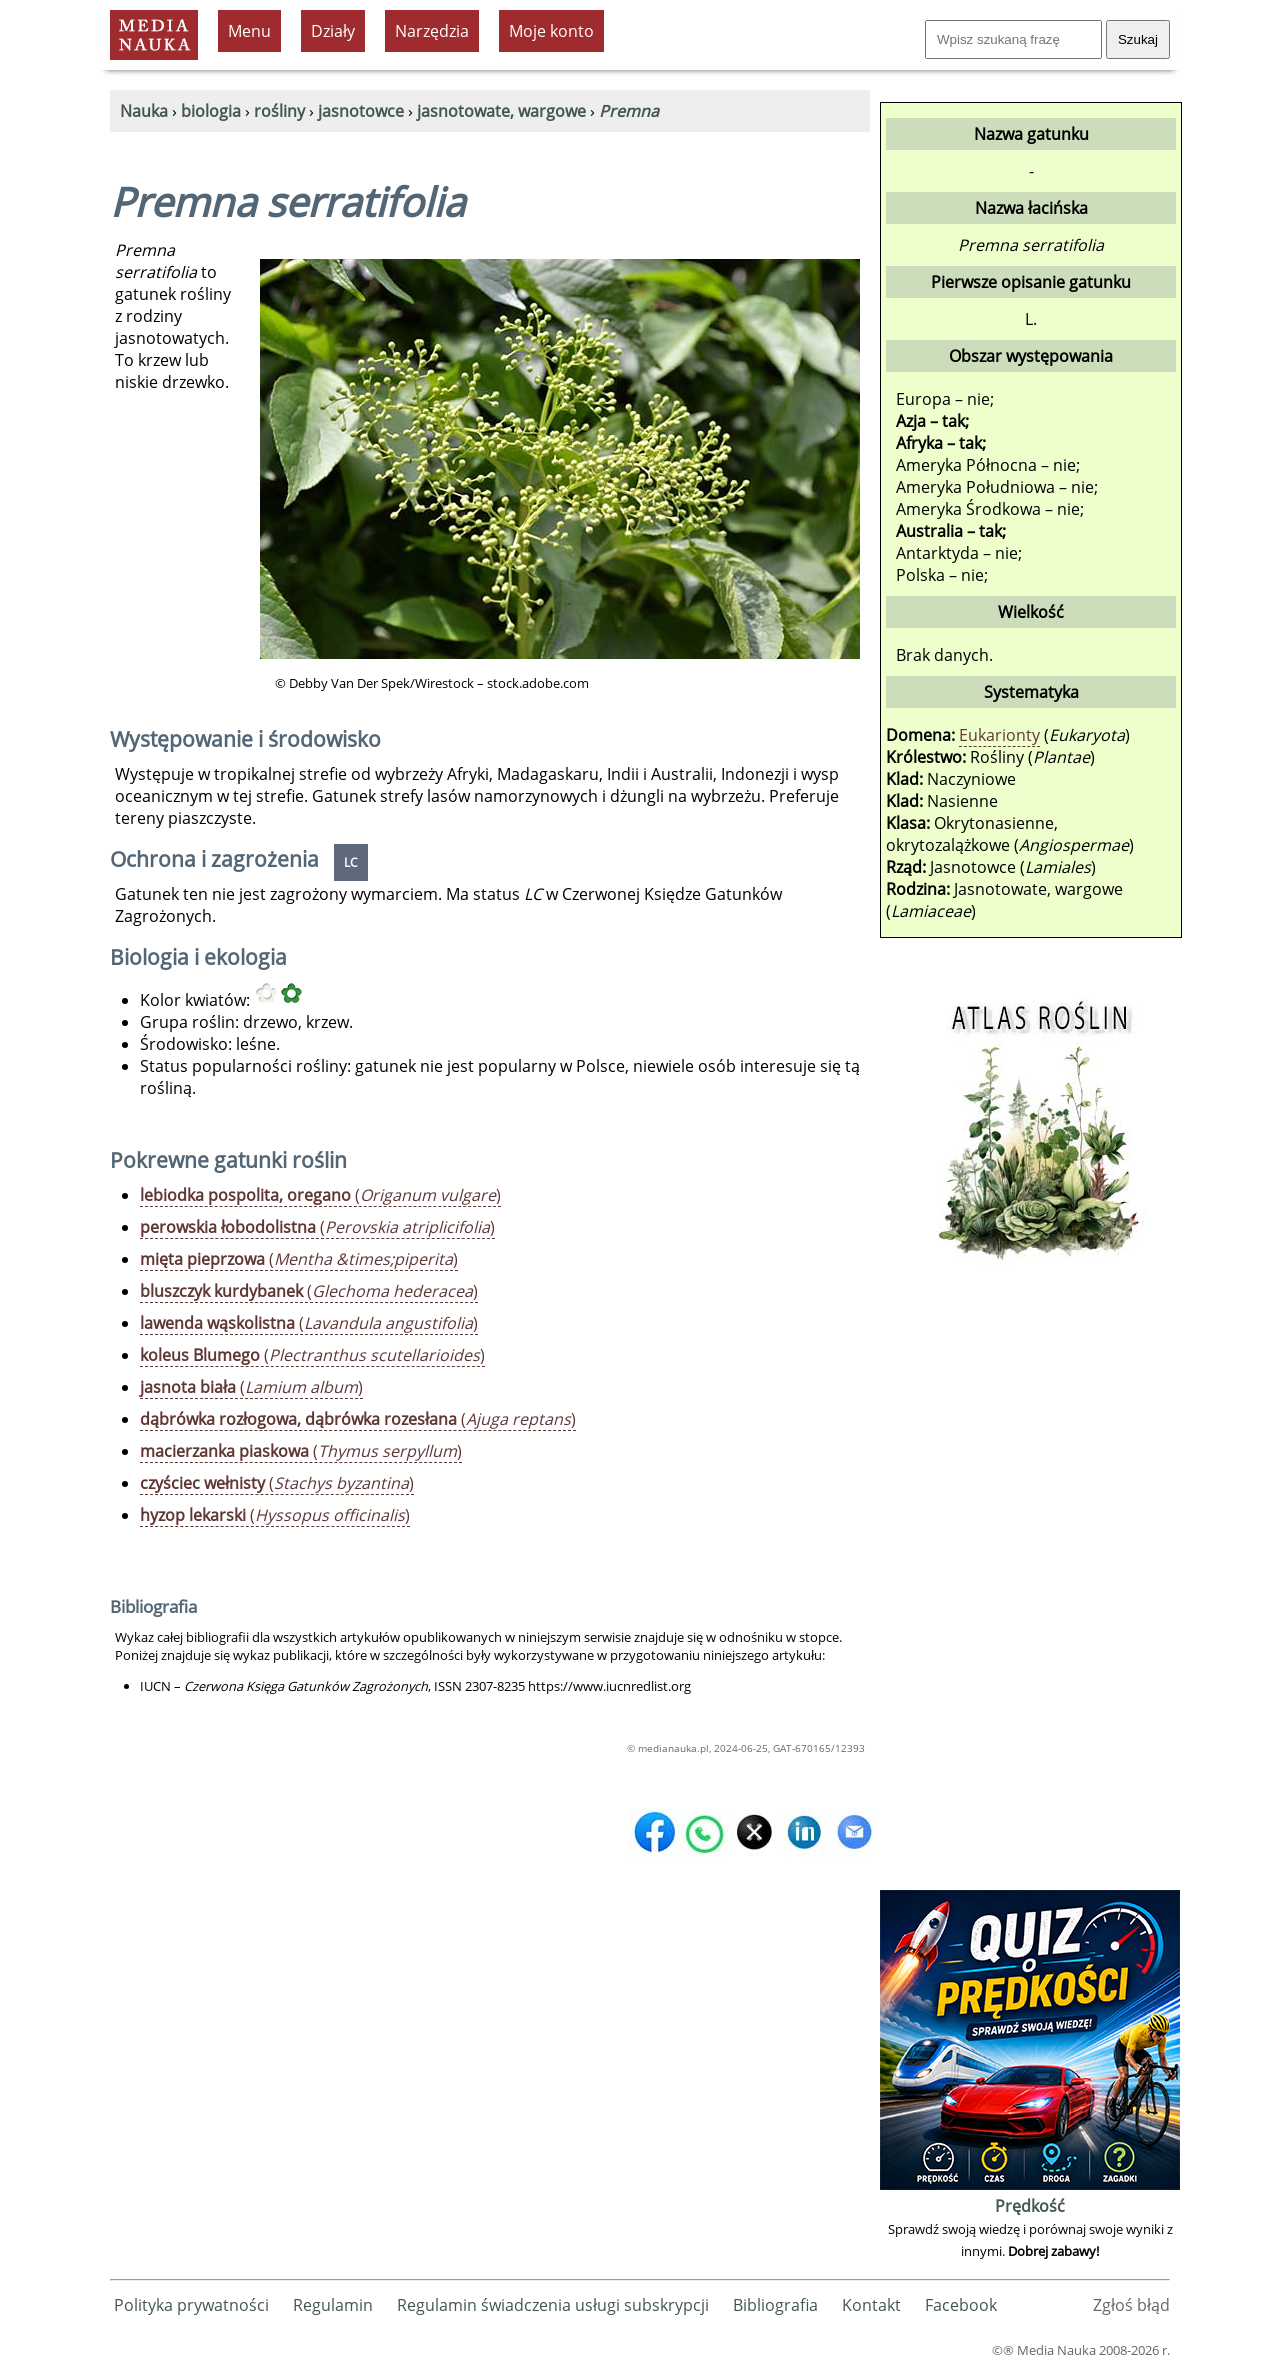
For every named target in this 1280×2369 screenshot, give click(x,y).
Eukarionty (999, 735)
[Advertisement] (1030, 1585)
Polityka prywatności (191, 2305)
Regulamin (333, 2305)
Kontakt (871, 2305)
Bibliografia (775, 2305)
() (320, 1195)
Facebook (961, 2305)
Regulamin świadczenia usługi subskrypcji (553, 2305)
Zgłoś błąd (1131, 2305)
